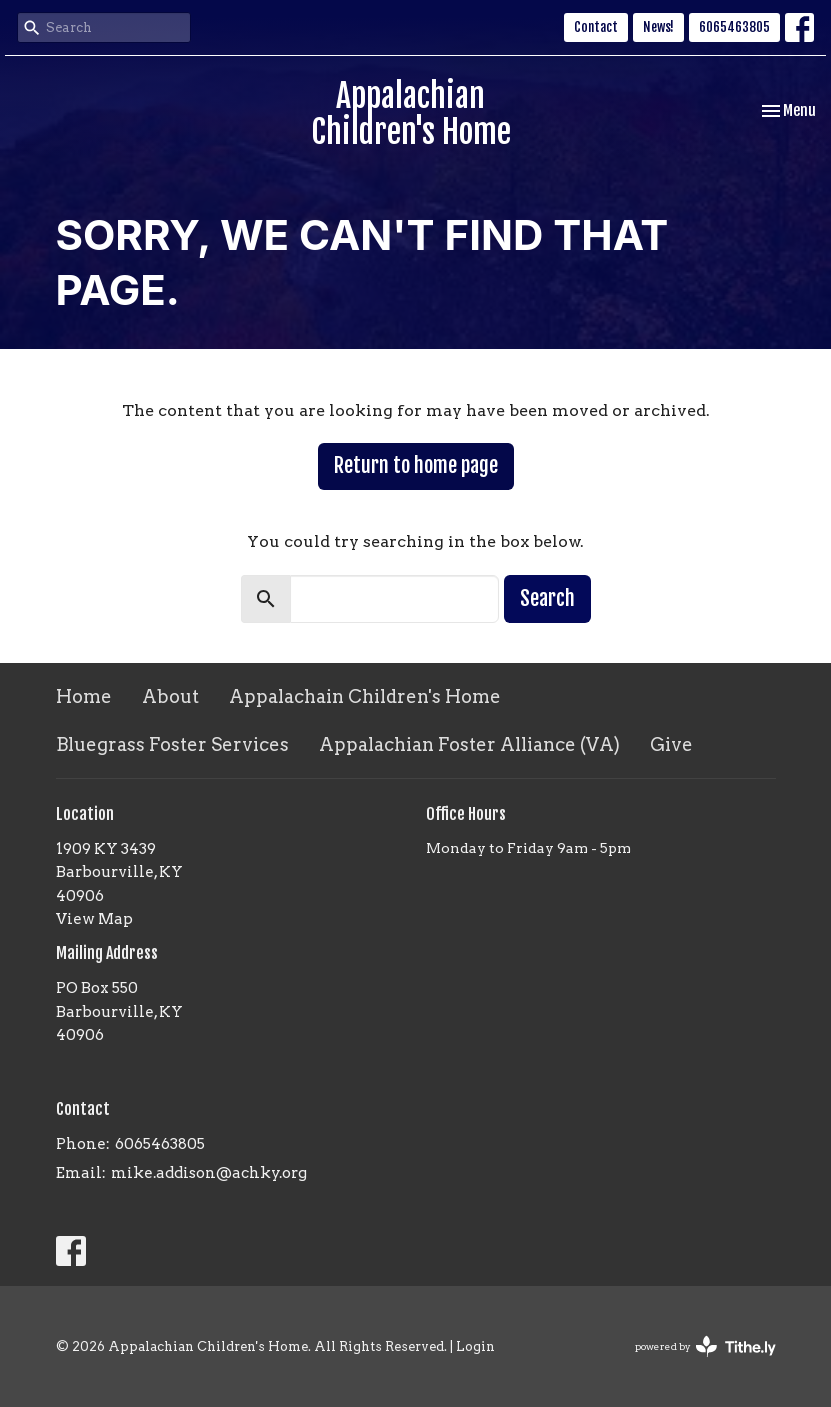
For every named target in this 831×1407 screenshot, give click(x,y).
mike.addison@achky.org (209, 1173)
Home (84, 696)
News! (658, 27)
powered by (705, 1346)
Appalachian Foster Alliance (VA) (469, 744)
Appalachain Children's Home (365, 696)
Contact (596, 27)
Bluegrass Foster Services (172, 744)
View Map (94, 919)
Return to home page (416, 465)
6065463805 (734, 27)
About (170, 696)
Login (475, 1346)
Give (671, 744)
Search (547, 598)
